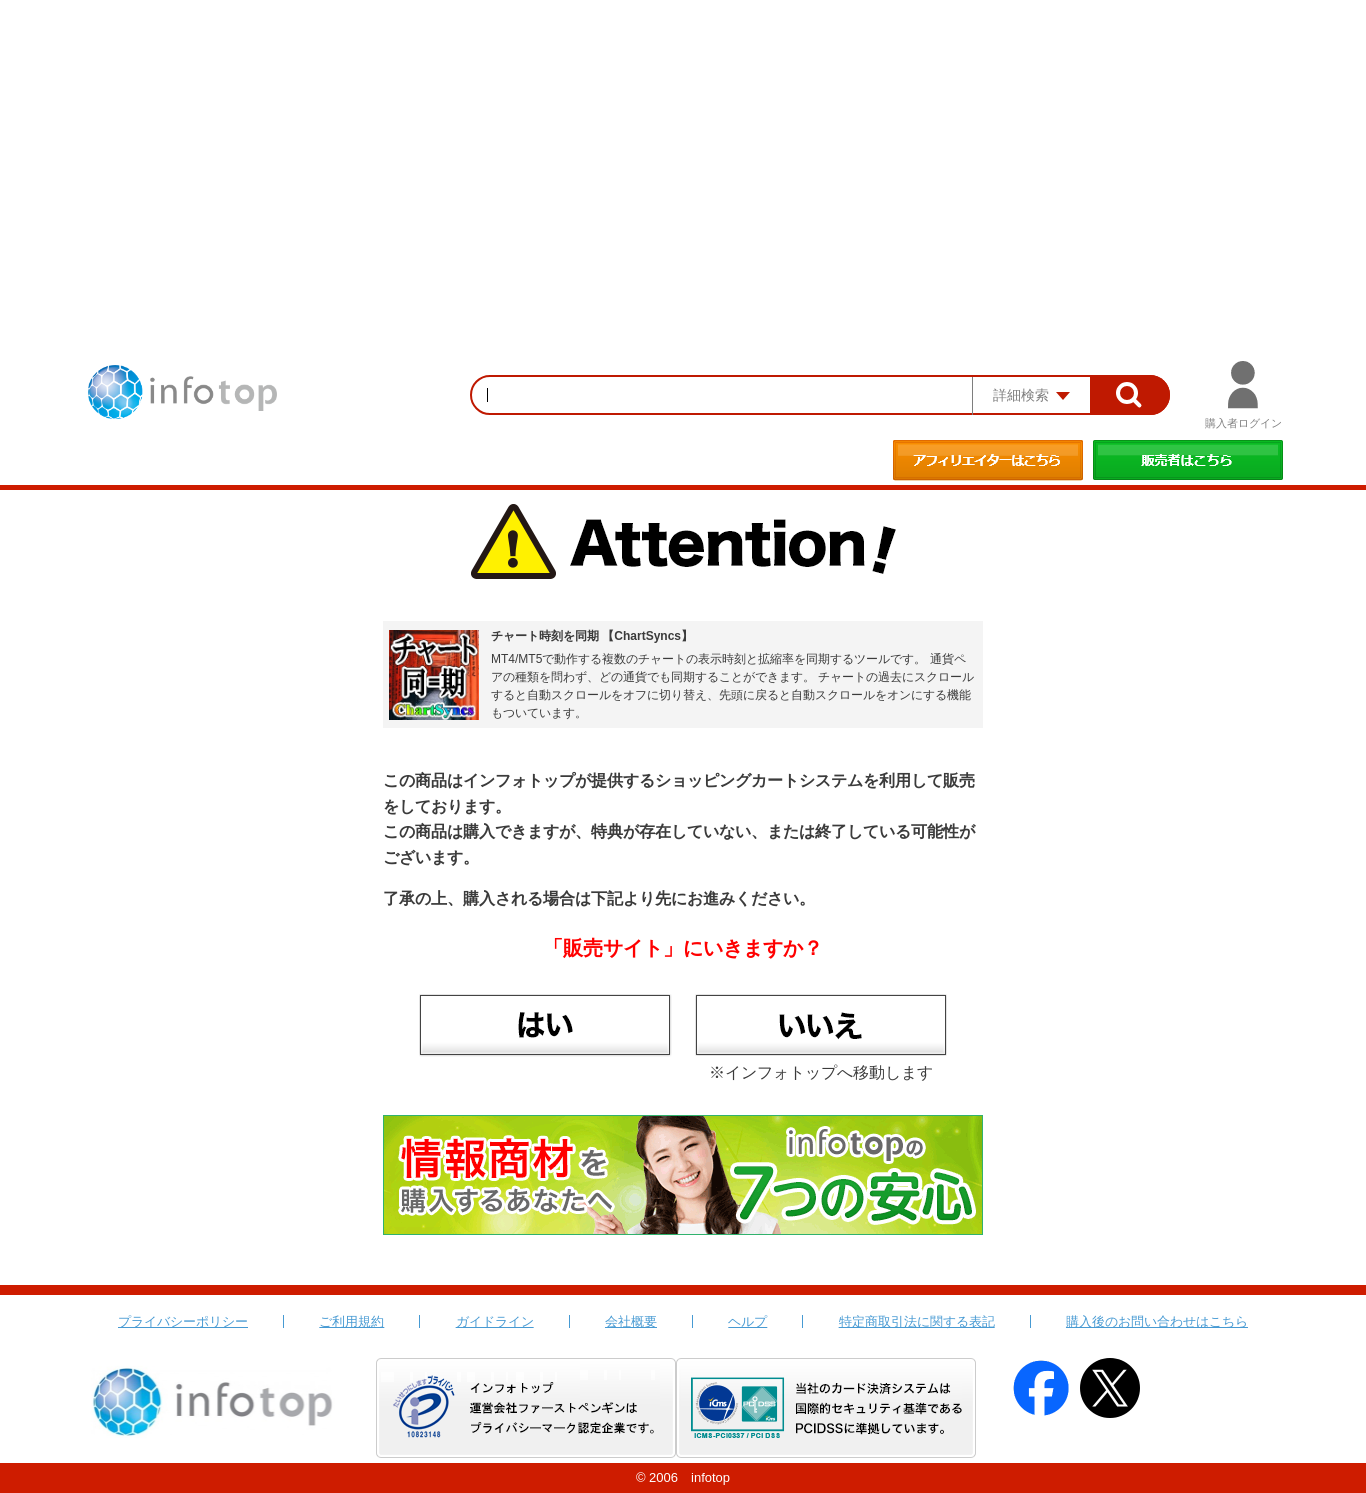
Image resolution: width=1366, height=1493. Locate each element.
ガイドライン (495, 1321)
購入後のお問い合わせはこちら (1157, 1321)
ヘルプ (747, 1321)
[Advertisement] (683, 150)
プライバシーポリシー (183, 1321)
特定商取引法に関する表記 (917, 1321)
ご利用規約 (351, 1321)
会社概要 (631, 1321)
